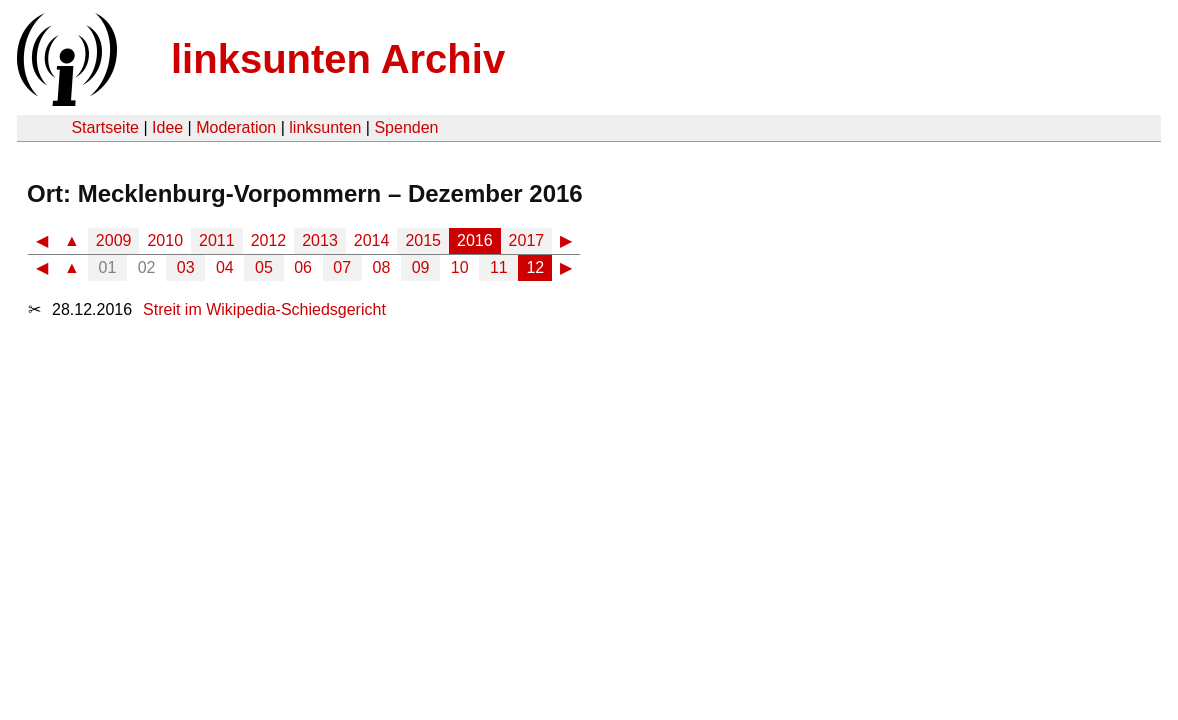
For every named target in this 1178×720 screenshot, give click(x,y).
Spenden (406, 127)
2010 (165, 240)
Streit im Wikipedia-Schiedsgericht (264, 309)
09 (421, 267)
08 (382, 267)
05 (264, 267)
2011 (217, 240)
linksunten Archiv (338, 59)
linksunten (325, 127)
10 (460, 267)
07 (342, 267)
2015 (423, 240)
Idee (167, 127)
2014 (372, 240)
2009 (114, 240)
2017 (527, 240)
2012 (269, 240)
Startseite (105, 127)
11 (499, 267)
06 (303, 267)
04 (225, 267)
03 (186, 267)
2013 (320, 240)
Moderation (236, 127)
